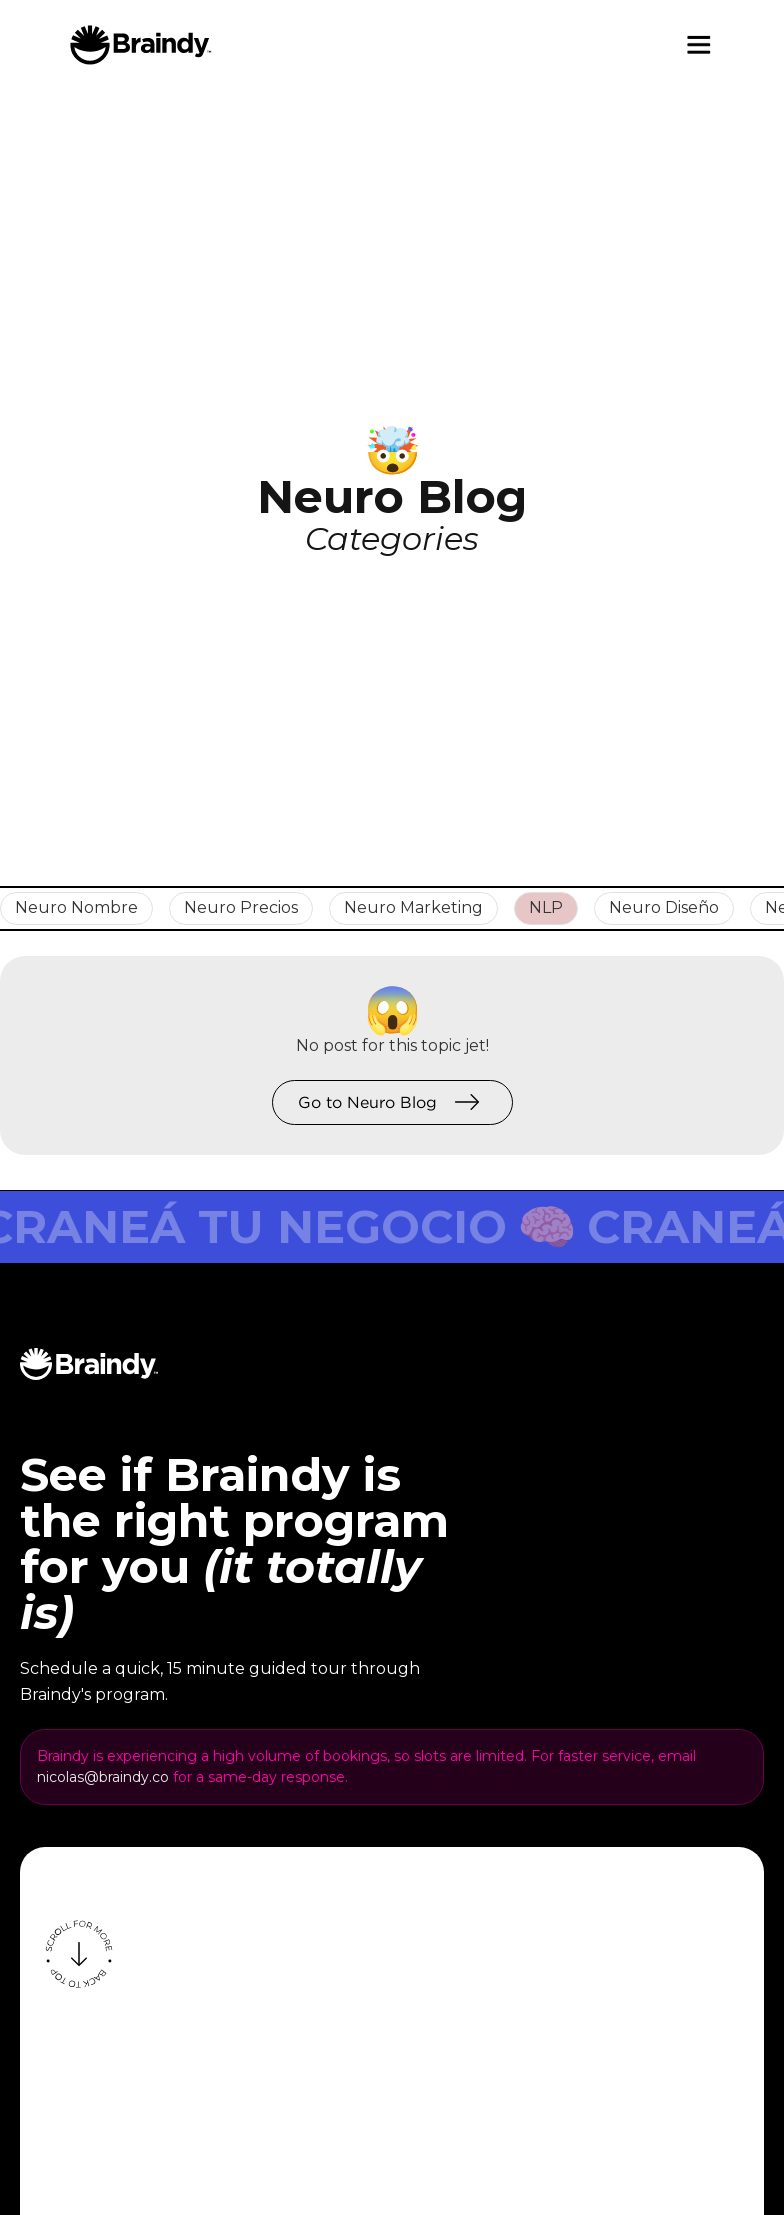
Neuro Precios (241, 907)
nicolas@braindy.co (103, 1777)
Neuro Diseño (664, 907)
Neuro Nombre (76, 907)
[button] (699, 45)
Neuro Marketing (413, 907)
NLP (546, 907)
